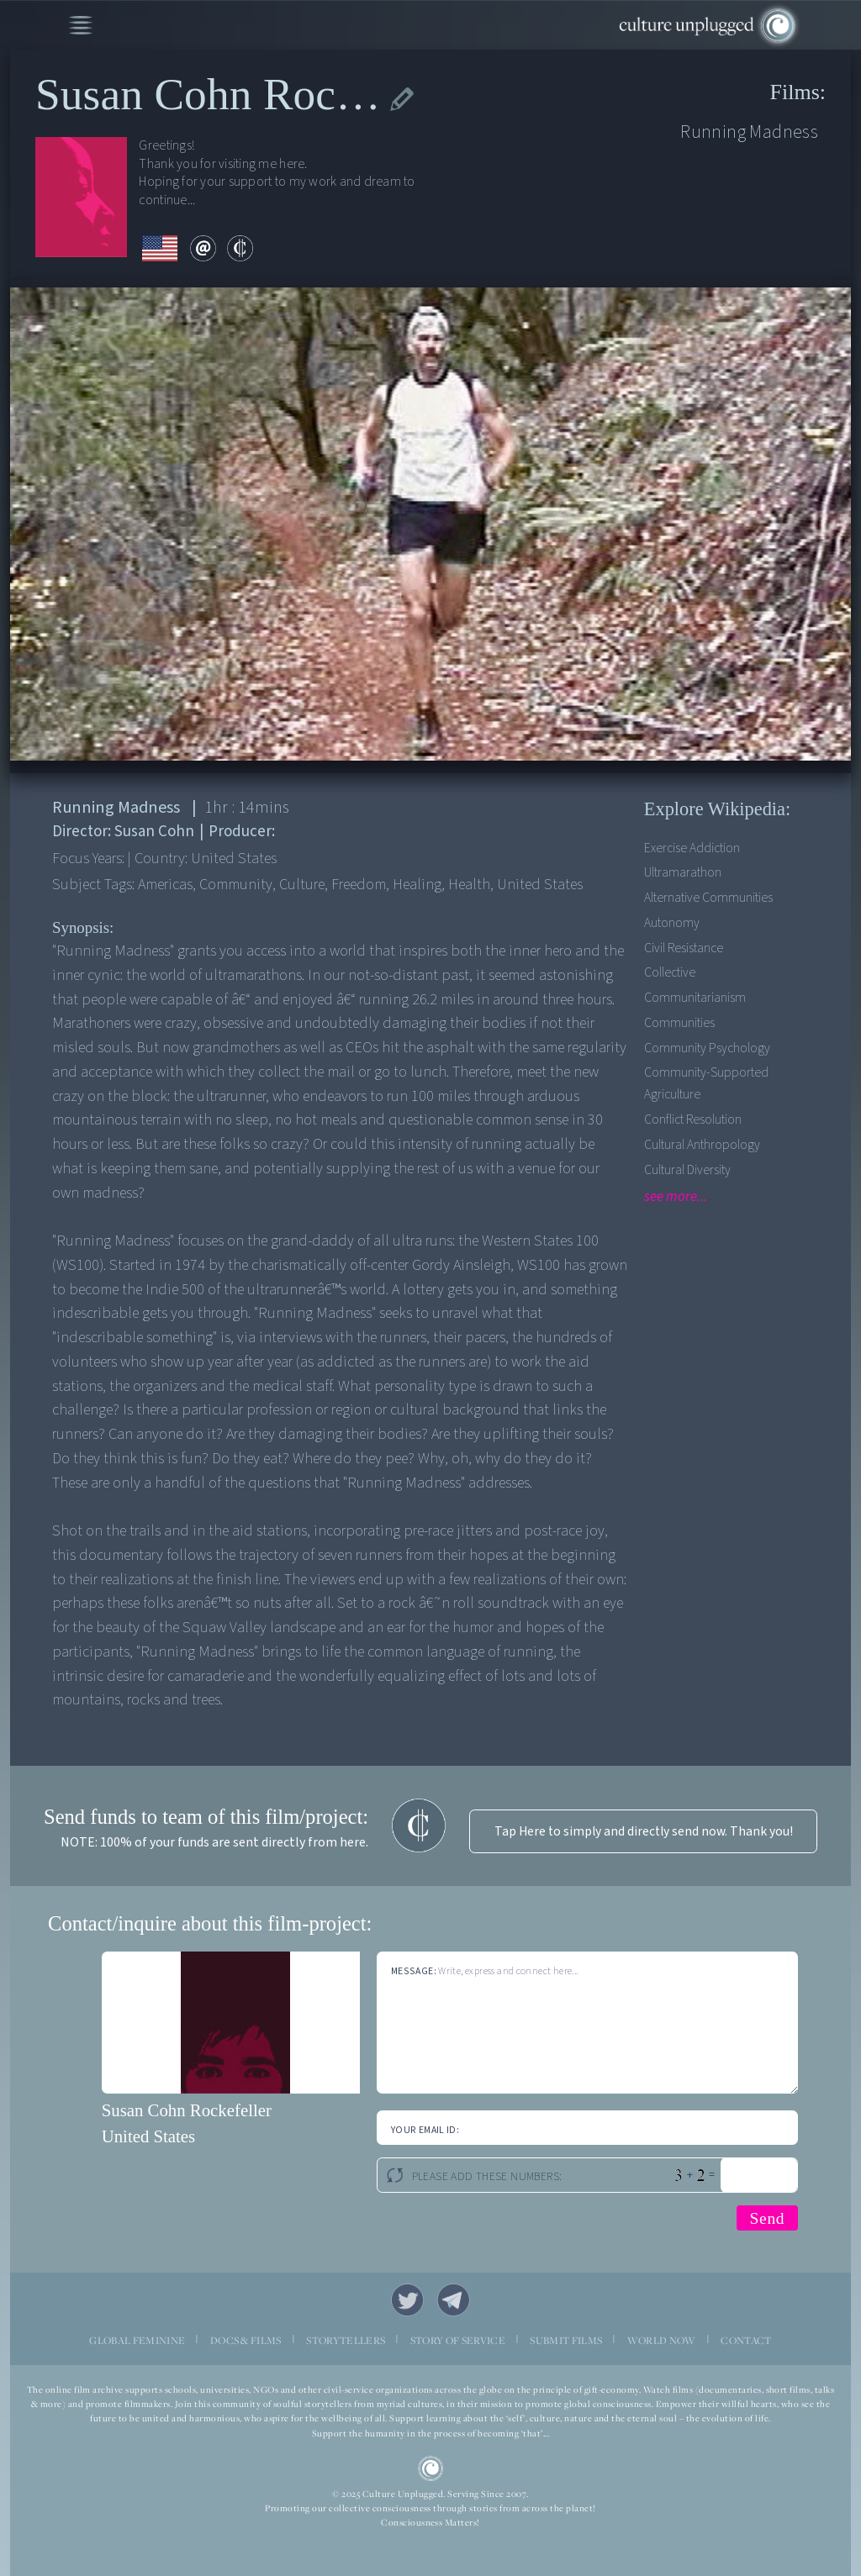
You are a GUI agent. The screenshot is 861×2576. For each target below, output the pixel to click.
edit (402, 98)
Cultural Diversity (687, 1170)
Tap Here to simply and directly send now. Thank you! (643, 1831)
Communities (679, 1023)
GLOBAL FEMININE (137, 2340)
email (203, 248)
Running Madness (749, 132)
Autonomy (672, 923)
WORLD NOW (661, 2340)
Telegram (453, 2300)
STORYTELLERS (345, 2340)
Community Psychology (707, 1048)
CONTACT (746, 2340)
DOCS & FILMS (246, 2340)
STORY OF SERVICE (457, 2340)
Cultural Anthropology (702, 1144)
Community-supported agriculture (706, 1083)
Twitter (407, 2300)
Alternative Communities (708, 897)
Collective (669, 972)
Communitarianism (695, 997)
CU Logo (431, 2469)
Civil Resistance (683, 948)
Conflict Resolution (693, 1119)
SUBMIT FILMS (566, 2340)
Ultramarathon (682, 872)
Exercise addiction (692, 848)
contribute (240, 248)
